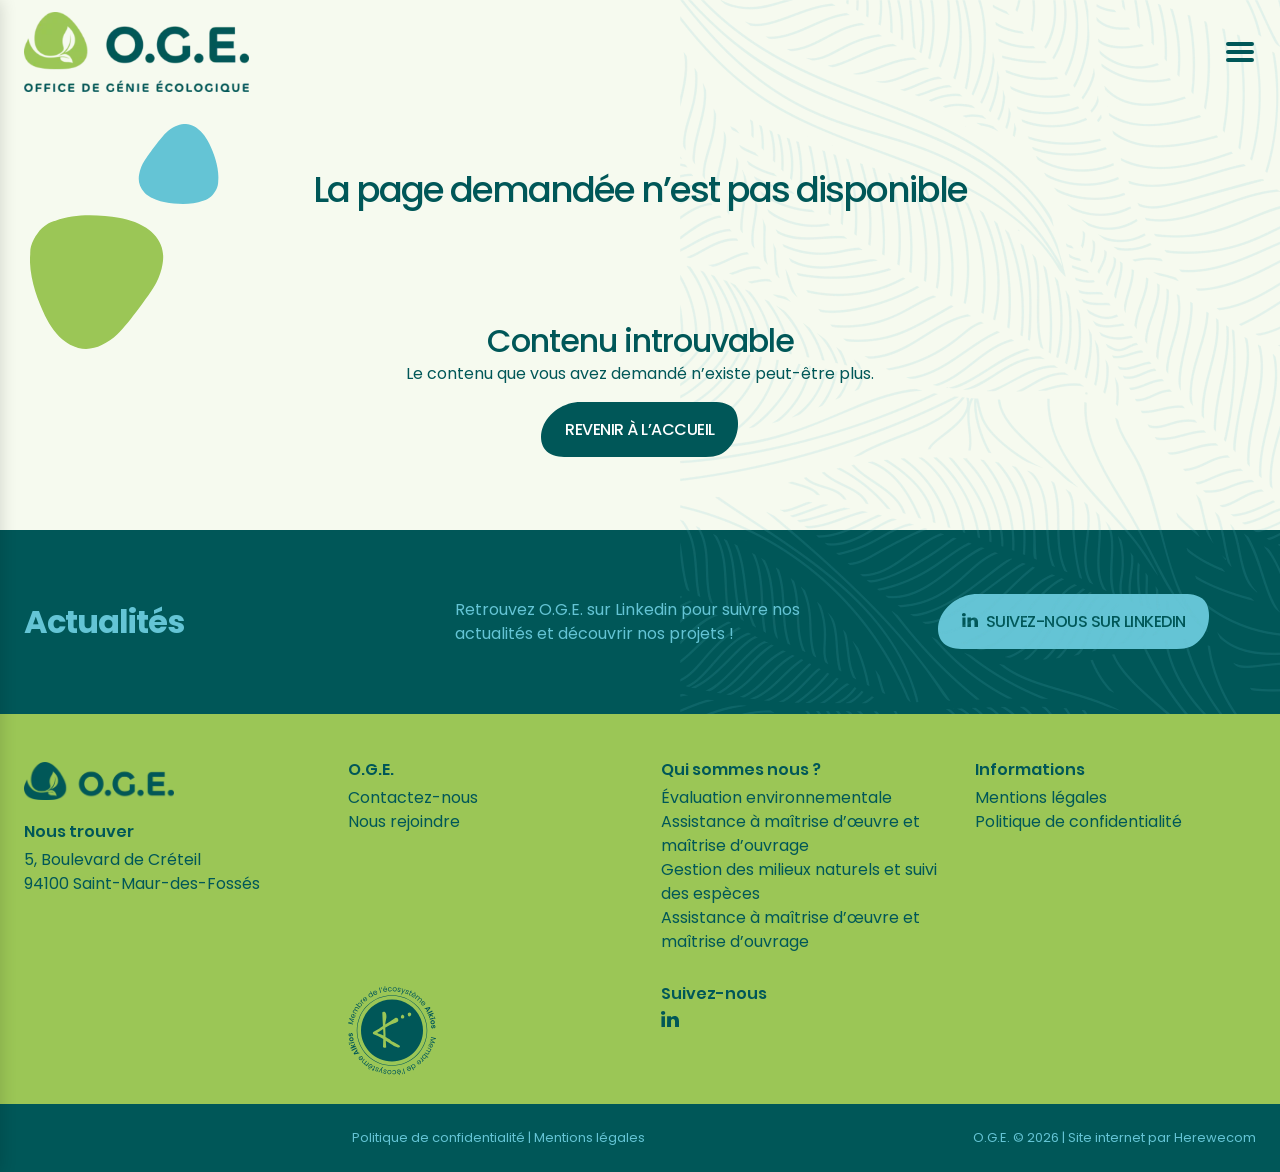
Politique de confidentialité (1078, 821)
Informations (1030, 770)
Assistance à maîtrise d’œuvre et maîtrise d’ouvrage (790, 833)
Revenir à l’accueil (640, 429)
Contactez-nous (413, 797)
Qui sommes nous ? (741, 770)
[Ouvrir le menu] (1240, 52)
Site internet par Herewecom (1162, 1137)
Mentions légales (1041, 797)
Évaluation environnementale (776, 797)
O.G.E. (371, 770)
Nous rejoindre (404, 821)
